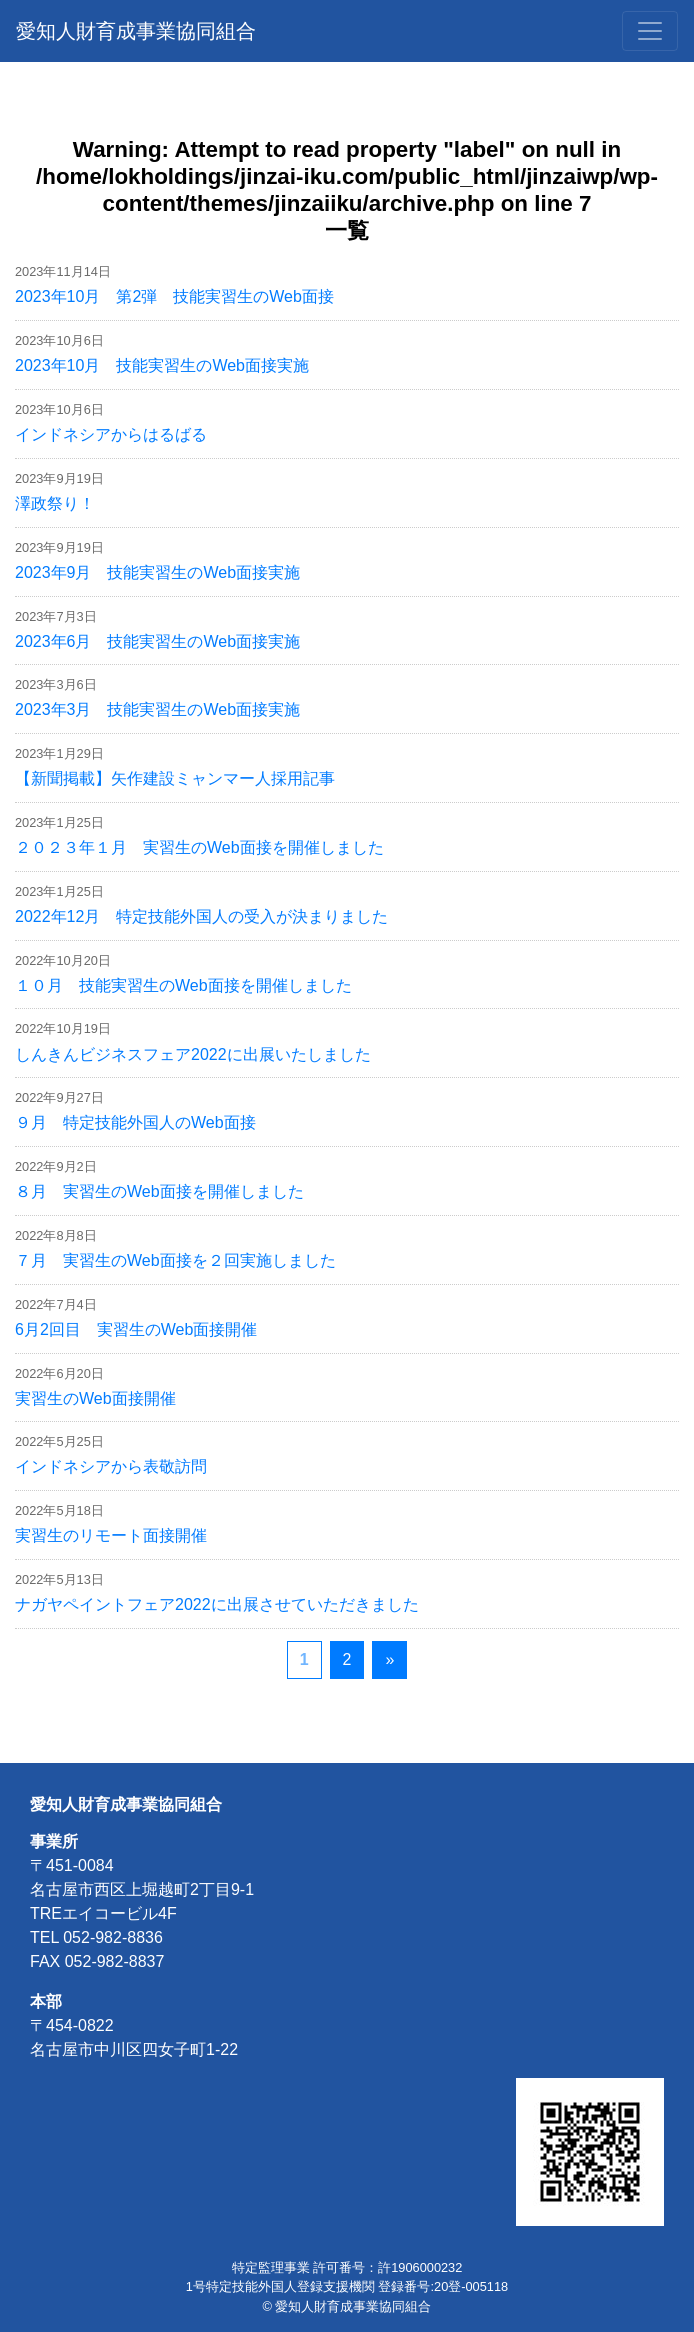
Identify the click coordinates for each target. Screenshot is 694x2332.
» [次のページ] (389, 1659)
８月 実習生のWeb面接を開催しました (159, 1191)
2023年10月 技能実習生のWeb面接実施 (162, 365)
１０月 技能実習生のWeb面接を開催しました (183, 985)
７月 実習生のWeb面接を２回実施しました (175, 1260)
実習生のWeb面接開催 (95, 1398)
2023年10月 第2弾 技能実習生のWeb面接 (174, 296)
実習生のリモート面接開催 (111, 1535)
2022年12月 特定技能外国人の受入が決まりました (201, 916)
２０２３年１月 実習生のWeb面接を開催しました (199, 847)
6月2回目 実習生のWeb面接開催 (136, 1329)
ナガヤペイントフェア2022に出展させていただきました (217, 1604)
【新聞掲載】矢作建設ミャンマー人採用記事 (175, 778)
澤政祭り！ (55, 503)
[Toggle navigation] (650, 31)
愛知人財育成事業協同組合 (136, 31)
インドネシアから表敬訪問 (111, 1466)
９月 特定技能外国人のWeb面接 (135, 1122)
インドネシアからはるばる (111, 434)
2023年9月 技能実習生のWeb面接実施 (157, 572)
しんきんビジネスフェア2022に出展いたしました (193, 1054)
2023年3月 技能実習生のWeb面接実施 (157, 709)
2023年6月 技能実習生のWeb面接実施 (157, 641)
